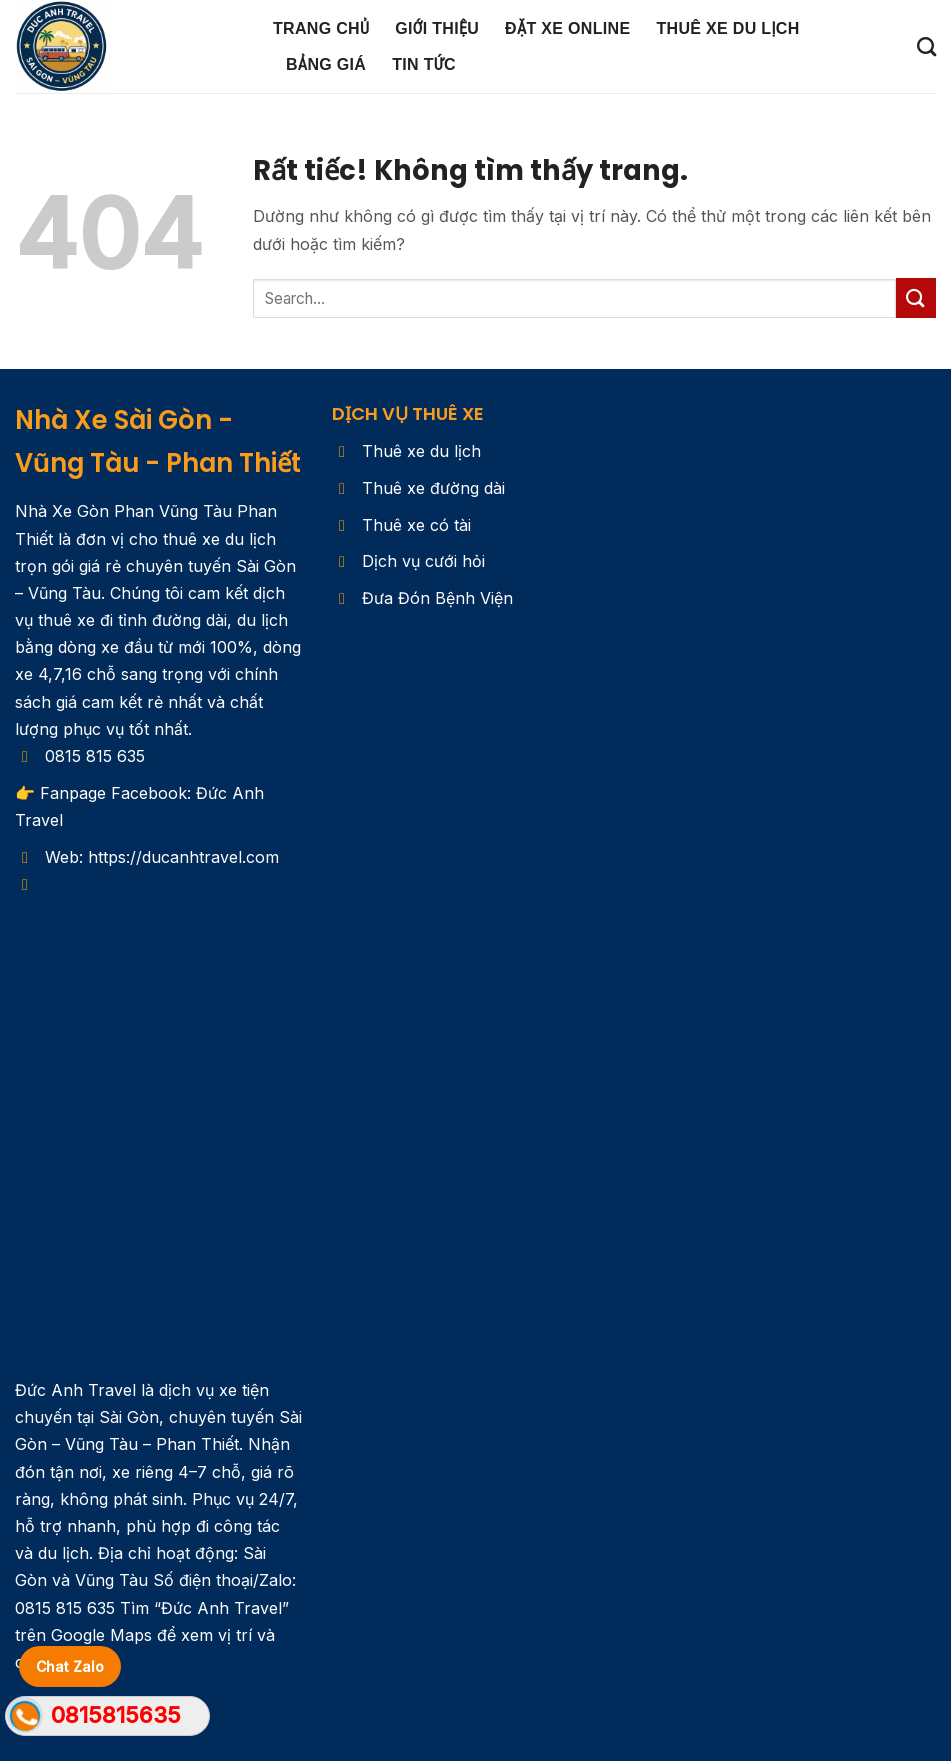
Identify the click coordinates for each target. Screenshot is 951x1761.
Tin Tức (424, 64)
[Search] (926, 46)
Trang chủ (321, 28)
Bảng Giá (326, 64)
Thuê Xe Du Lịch (727, 28)
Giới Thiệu (437, 28)
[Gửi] (916, 297)
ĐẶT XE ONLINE (567, 28)
